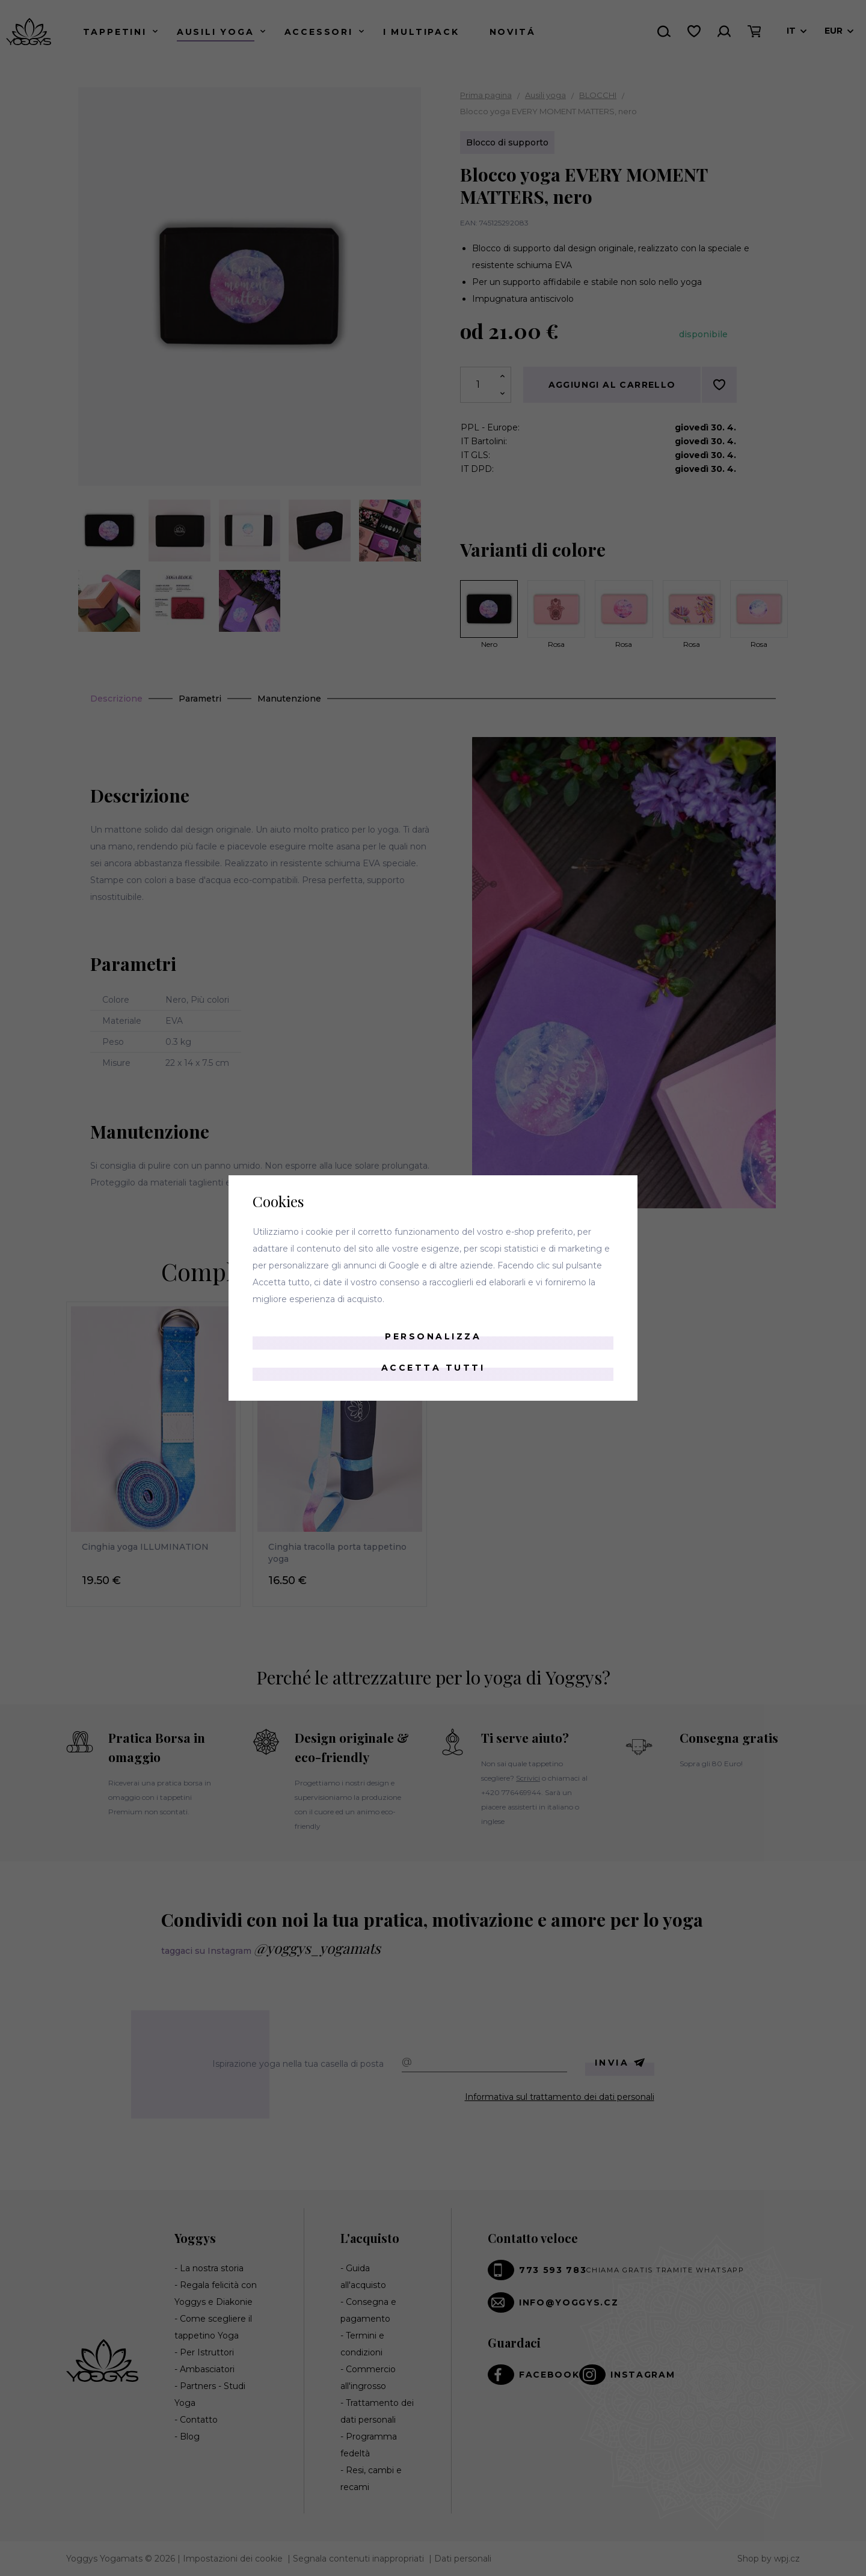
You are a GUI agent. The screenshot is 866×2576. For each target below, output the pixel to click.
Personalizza (433, 1336)
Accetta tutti (433, 1367)
